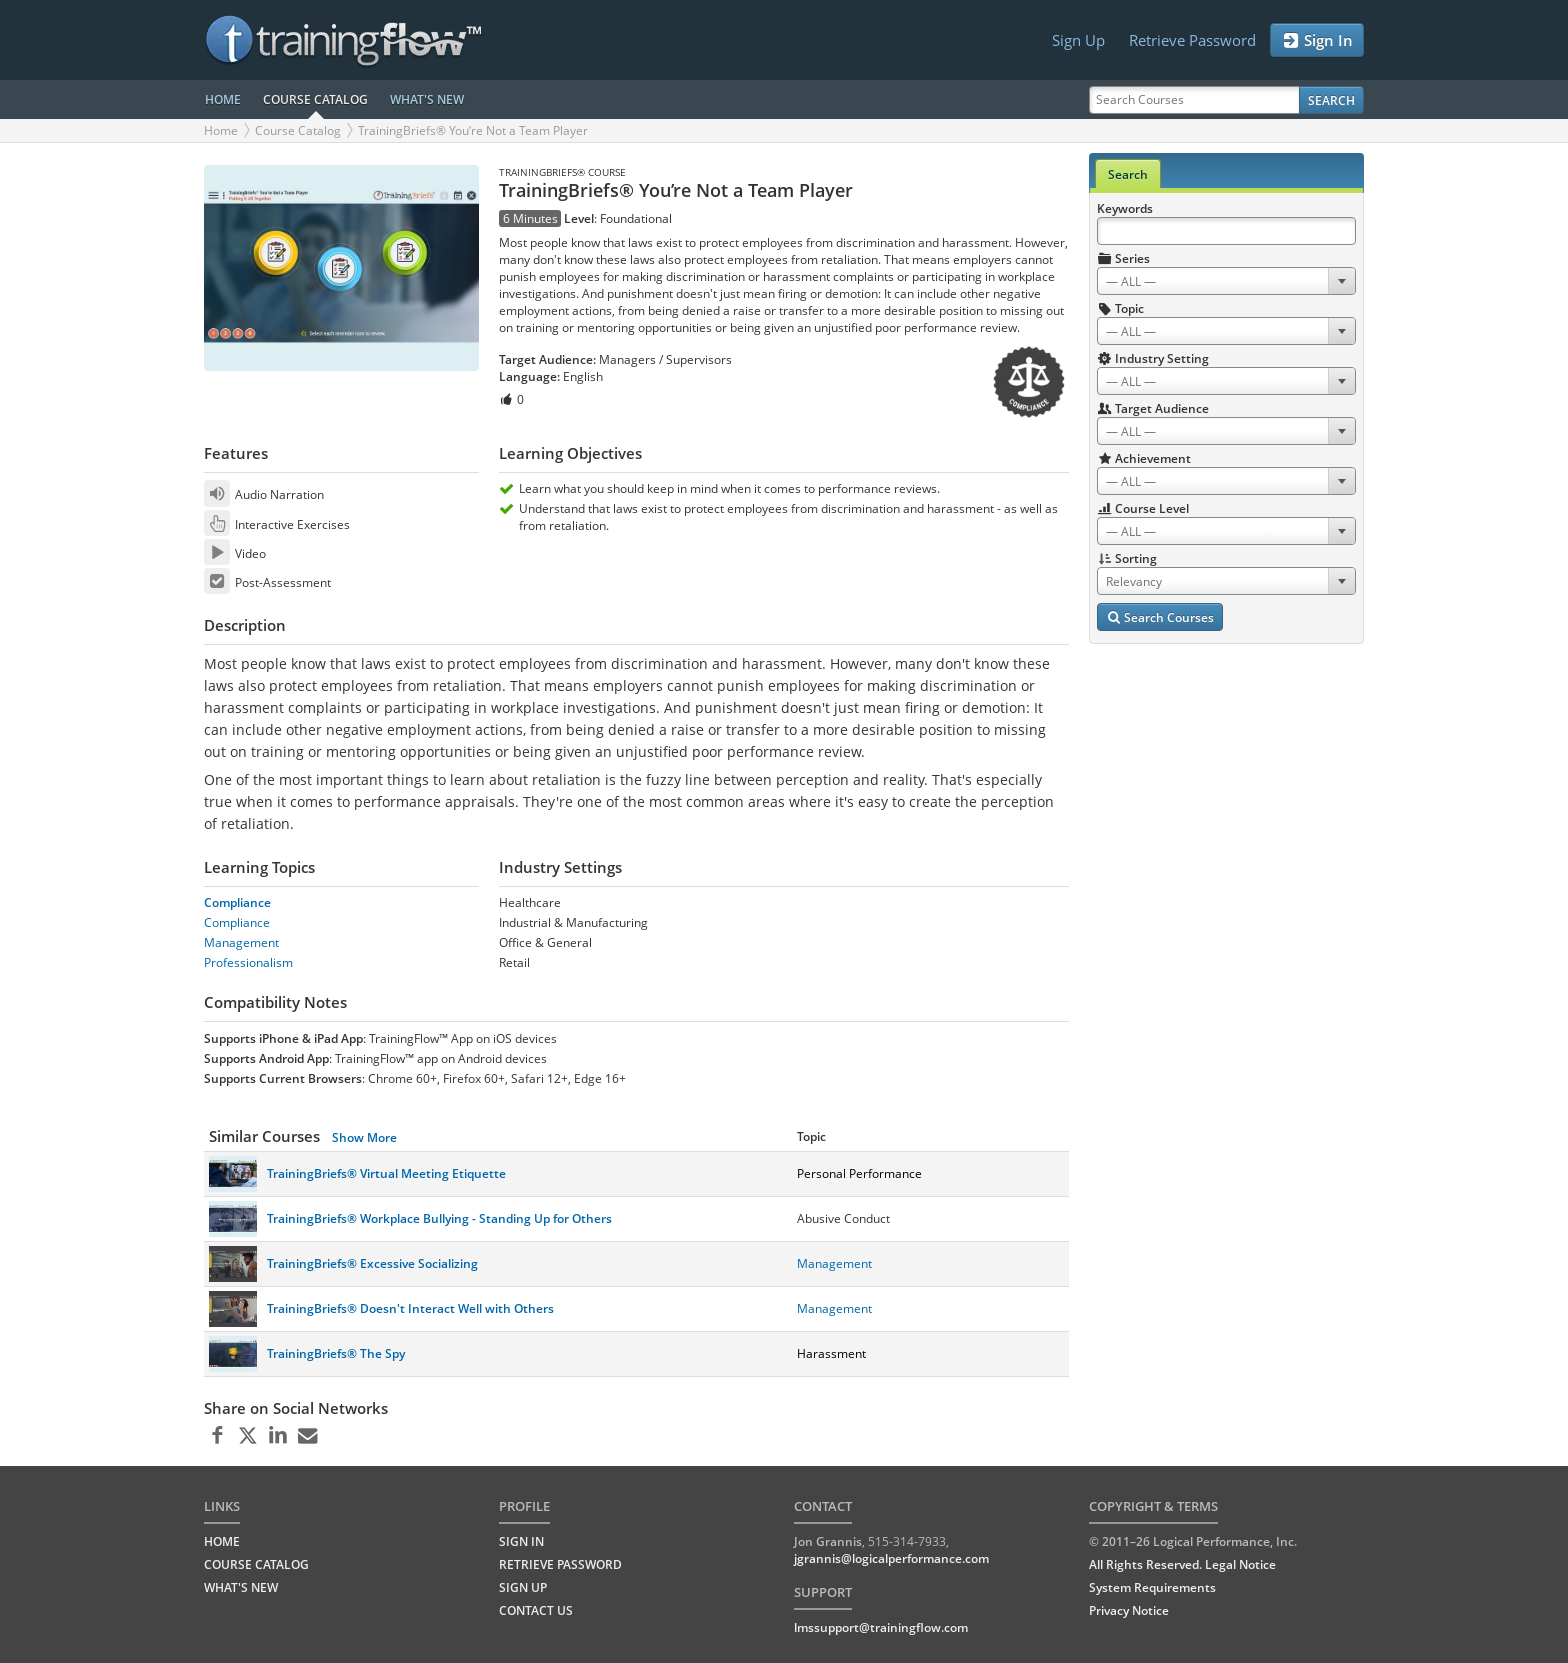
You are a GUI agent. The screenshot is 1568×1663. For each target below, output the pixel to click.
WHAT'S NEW (427, 99)
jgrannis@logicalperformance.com (891, 1558)
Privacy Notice (1129, 1610)
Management (241, 942)
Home (221, 130)
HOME (223, 99)
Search (1331, 100)
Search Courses (1160, 617)
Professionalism (248, 962)
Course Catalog (298, 130)
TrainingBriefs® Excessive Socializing (372, 1263)
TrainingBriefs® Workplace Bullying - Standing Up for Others (439, 1218)
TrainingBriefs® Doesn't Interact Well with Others (410, 1308)
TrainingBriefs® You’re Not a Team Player (473, 130)
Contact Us (536, 1610)
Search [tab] (1128, 174)
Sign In (1317, 40)
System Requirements (1152, 1587)
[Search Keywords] (1226, 231)
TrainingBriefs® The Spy (336, 1353)
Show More (364, 1137)
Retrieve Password (1192, 40)
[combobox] (1226, 281)
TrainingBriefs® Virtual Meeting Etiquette (386, 1173)
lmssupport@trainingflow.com (881, 1627)
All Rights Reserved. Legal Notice (1182, 1564)
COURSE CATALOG (315, 99)
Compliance (237, 902)
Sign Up (1078, 40)
